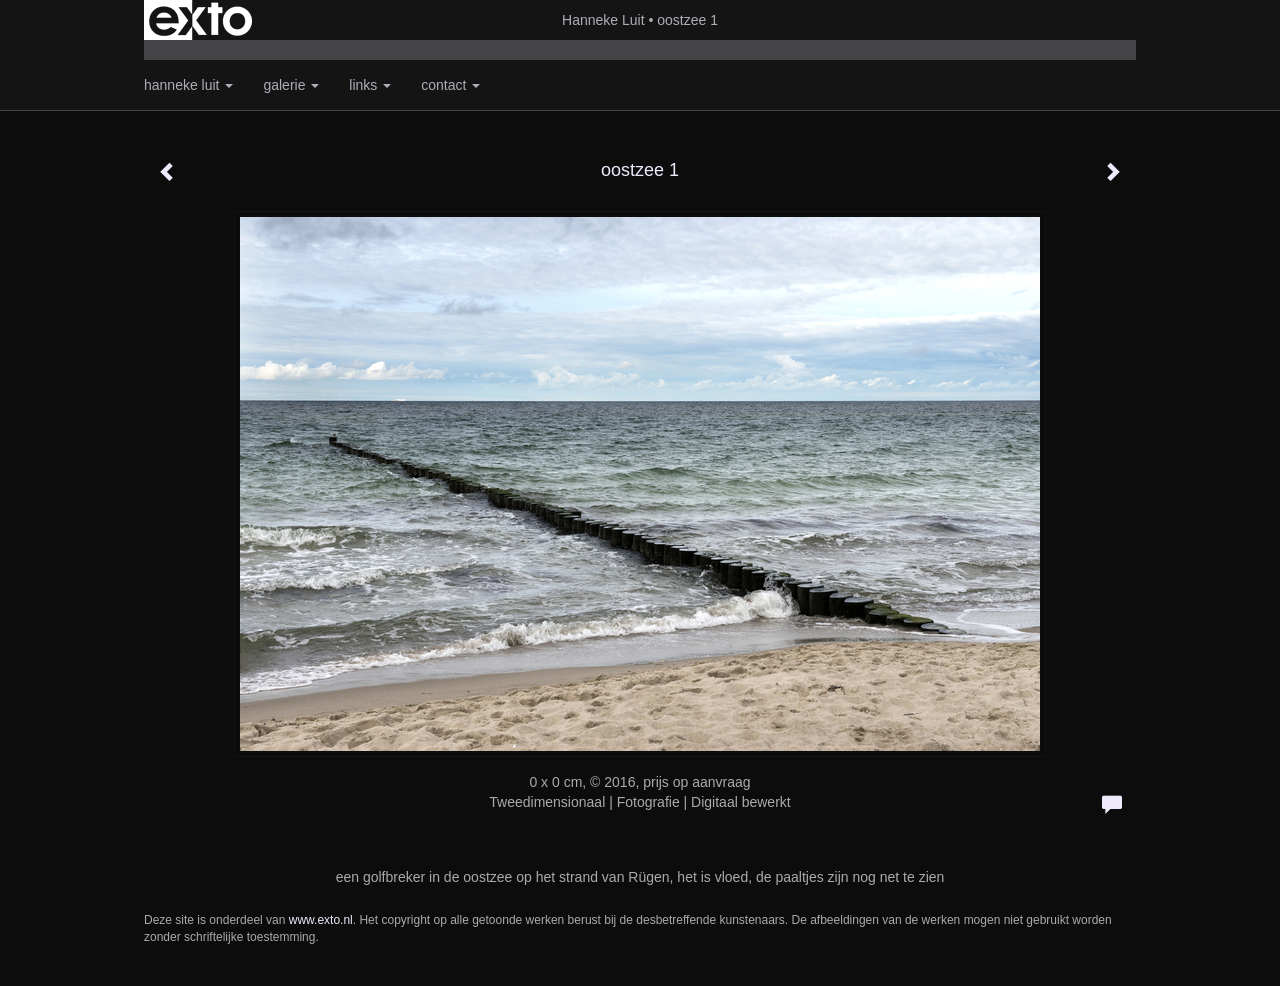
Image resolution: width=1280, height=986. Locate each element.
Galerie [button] (291, 85)
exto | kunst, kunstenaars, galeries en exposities (200, 20)
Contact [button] (450, 85)
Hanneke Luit (603, 20)
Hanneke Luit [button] (188, 85)
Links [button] (370, 85)
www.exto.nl (321, 920)
